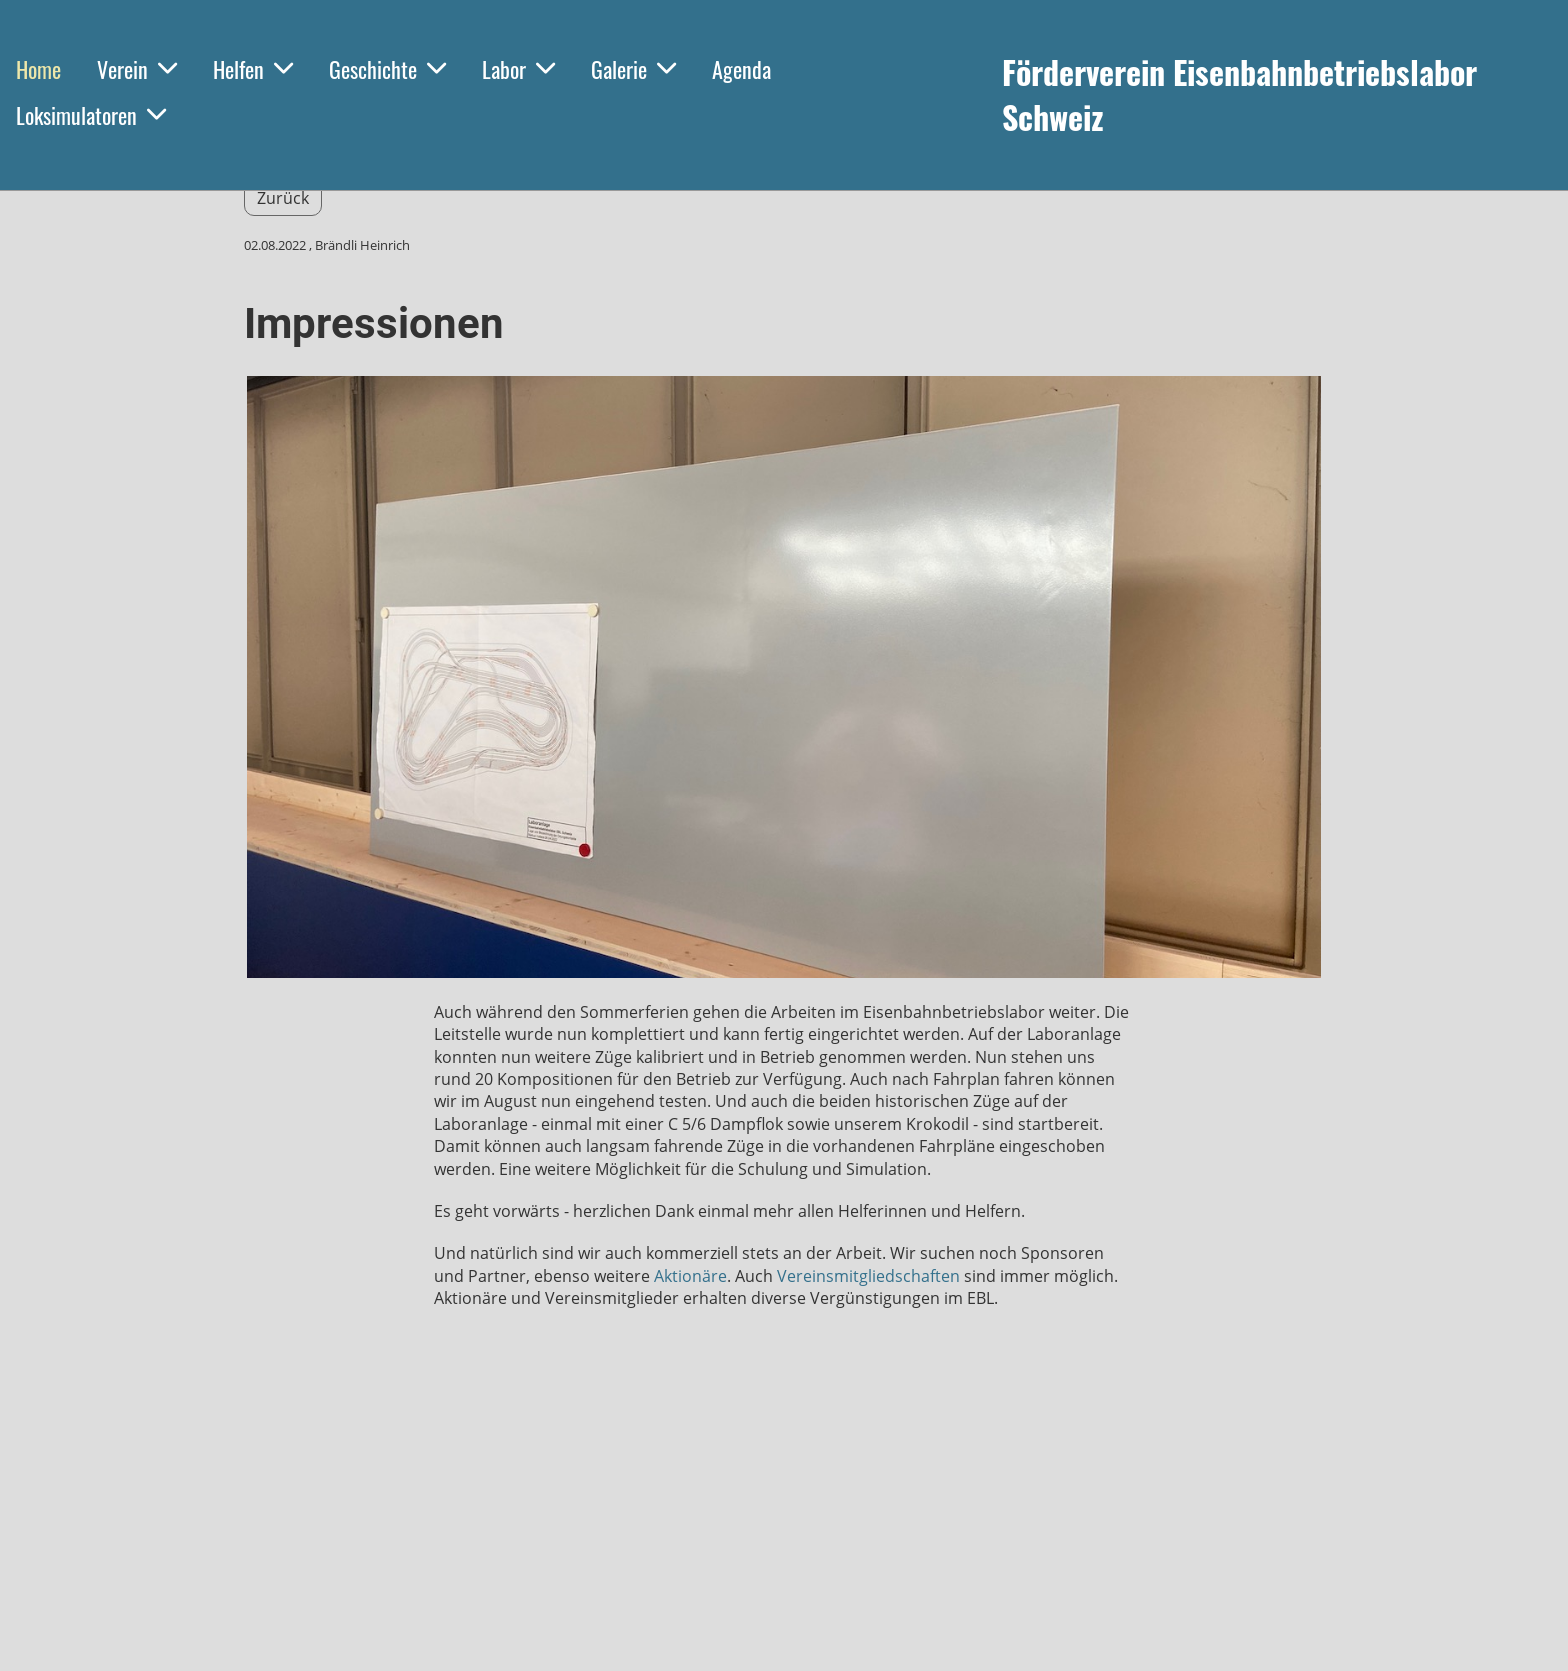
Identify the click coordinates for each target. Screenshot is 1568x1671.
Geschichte (387, 69)
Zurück (283, 198)
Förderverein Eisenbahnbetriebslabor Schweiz (1239, 95)
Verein (137, 69)
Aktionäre (690, 1276)
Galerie (633, 69)
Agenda (741, 69)
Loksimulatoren (91, 115)
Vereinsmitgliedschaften (868, 1276)
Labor (518, 69)
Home (38, 69)
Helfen (253, 69)
